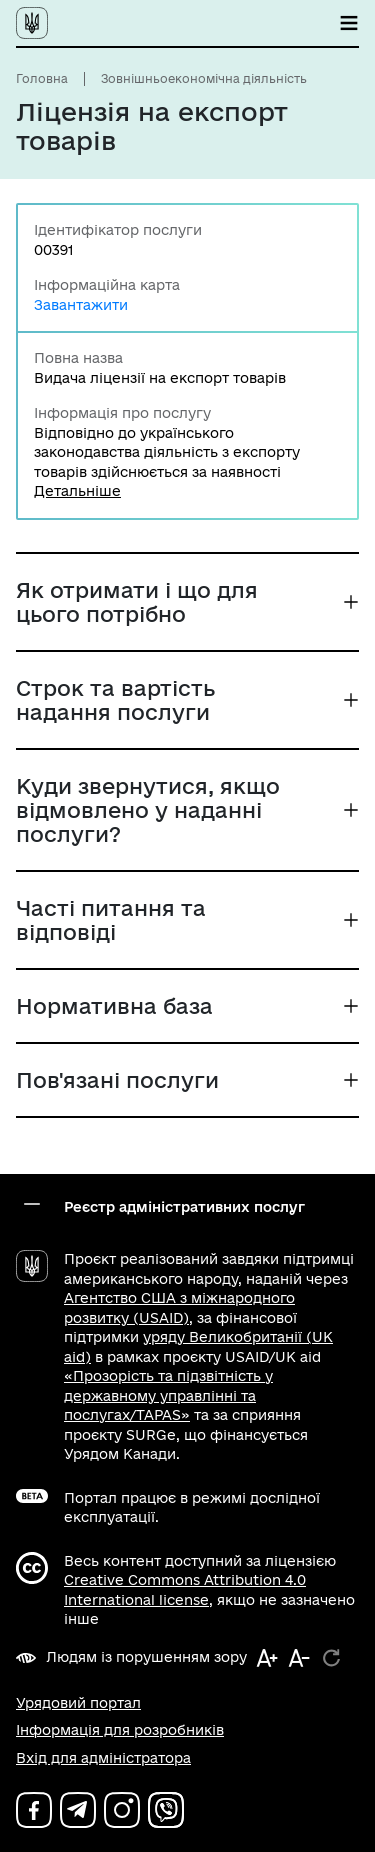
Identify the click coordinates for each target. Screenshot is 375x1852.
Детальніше (77, 491)
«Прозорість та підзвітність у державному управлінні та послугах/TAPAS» (168, 1395)
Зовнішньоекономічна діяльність (204, 78)
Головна (42, 78)
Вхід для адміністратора (103, 1758)
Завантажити (81, 305)
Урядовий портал (78, 1703)
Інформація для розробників (120, 1730)
